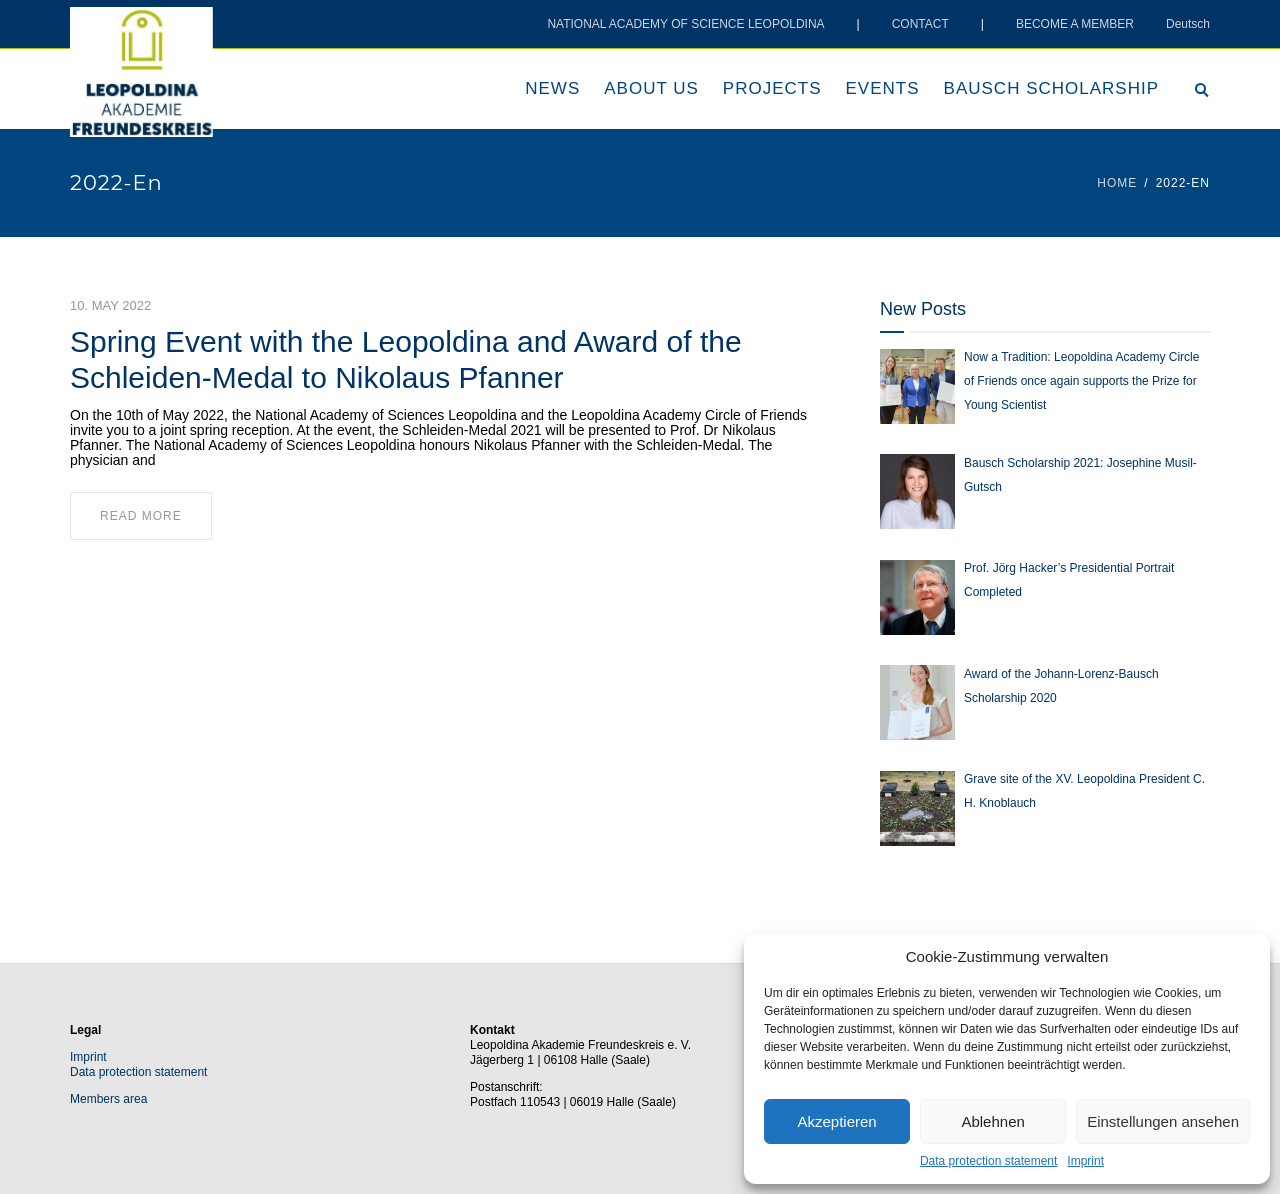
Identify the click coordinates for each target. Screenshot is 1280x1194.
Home (1117, 183)
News (552, 88)
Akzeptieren (836, 1121)
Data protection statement (988, 1161)
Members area (108, 1099)
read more (141, 516)
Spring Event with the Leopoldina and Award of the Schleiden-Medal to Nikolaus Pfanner (406, 359)
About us (651, 88)
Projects (772, 88)
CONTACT (920, 24)
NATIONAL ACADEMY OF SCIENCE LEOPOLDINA (685, 24)
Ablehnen (992, 1121)
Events (883, 88)
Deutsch (1188, 24)
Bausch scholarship (1051, 88)
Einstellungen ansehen (1163, 1121)
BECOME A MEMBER (1075, 24)
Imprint (1085, 1161)
